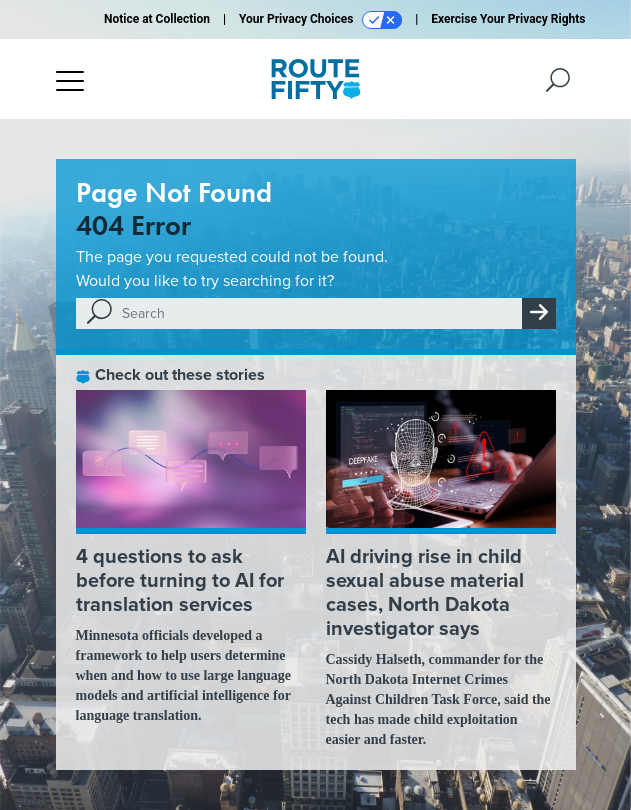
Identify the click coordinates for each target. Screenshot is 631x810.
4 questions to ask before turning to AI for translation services (180, 580)
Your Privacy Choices (320, 20)
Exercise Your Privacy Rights (508, 19)
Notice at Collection (157, 19)
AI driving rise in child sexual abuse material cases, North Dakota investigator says (425, 592)
